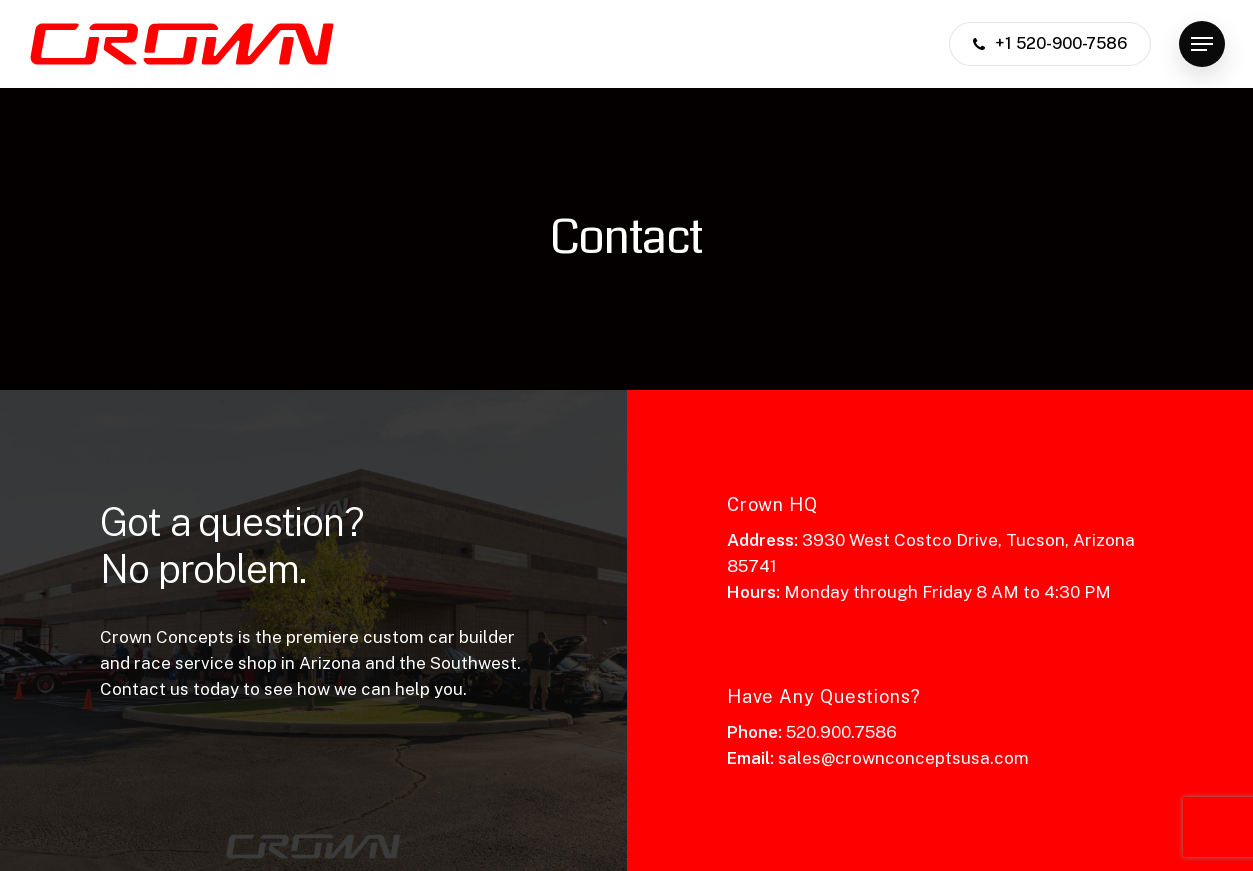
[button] (1202, 44)
